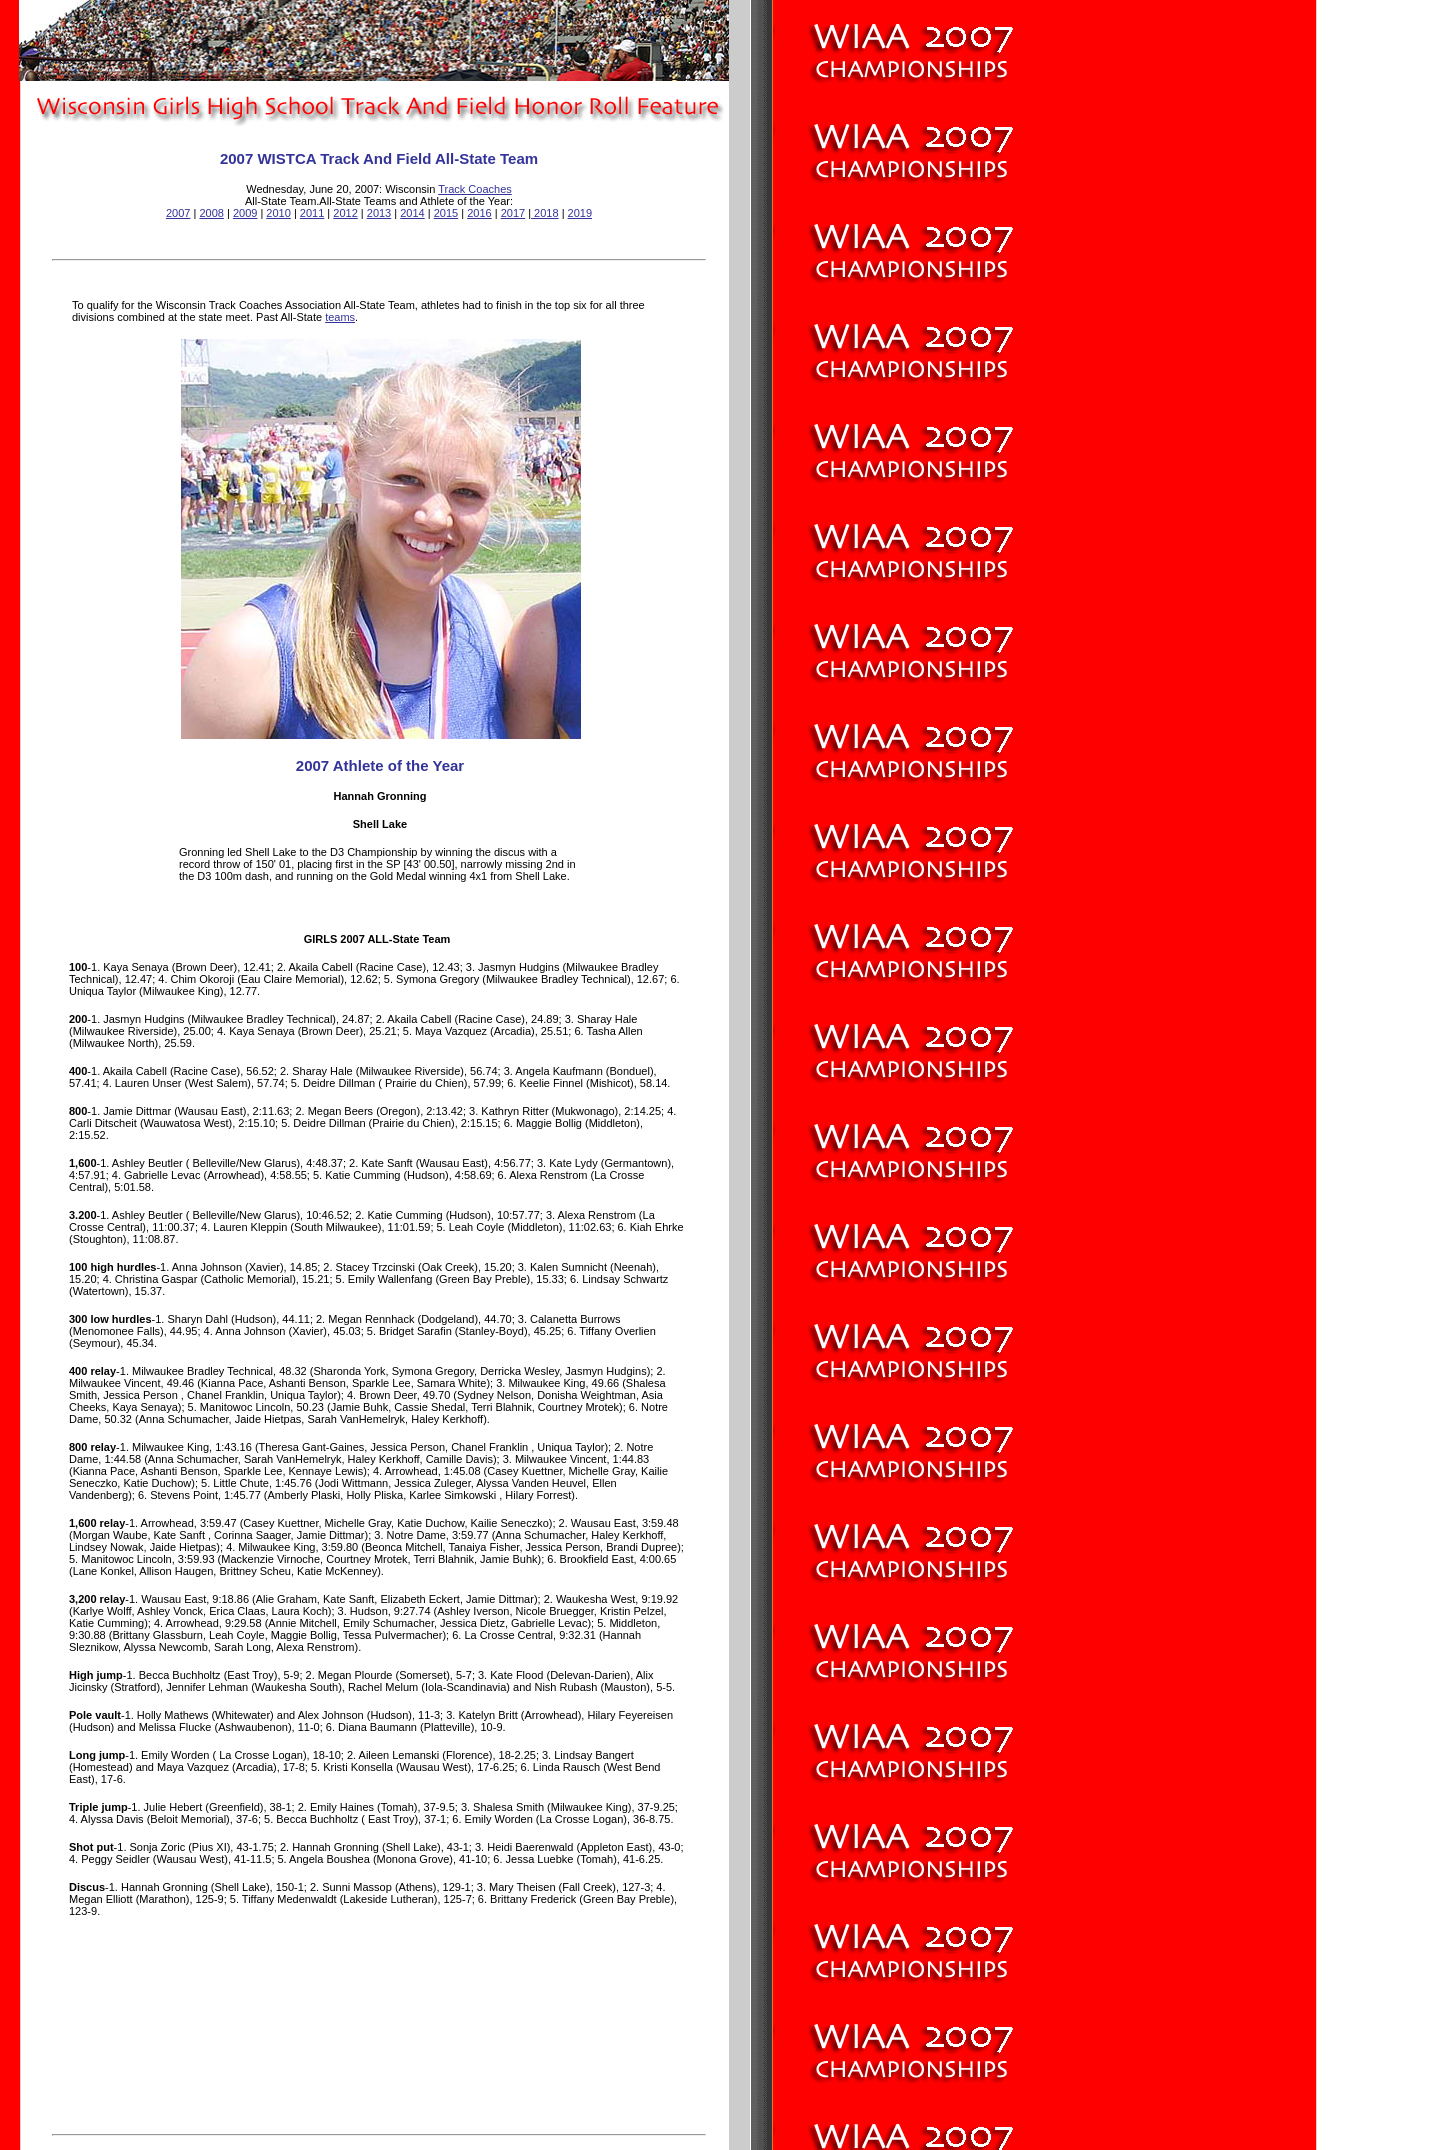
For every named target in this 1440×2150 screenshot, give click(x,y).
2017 (513, 213)
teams (340, 317)
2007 (178, 213)
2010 (278, 213)
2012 (345, 213)
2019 (580, 213)
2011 (312, 213)
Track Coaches (475, 189)
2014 (412, 213)
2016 (479, 213)
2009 (245, 213)
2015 (446, 213)
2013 (379, 213)
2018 (545, 213)
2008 (211, 213)
